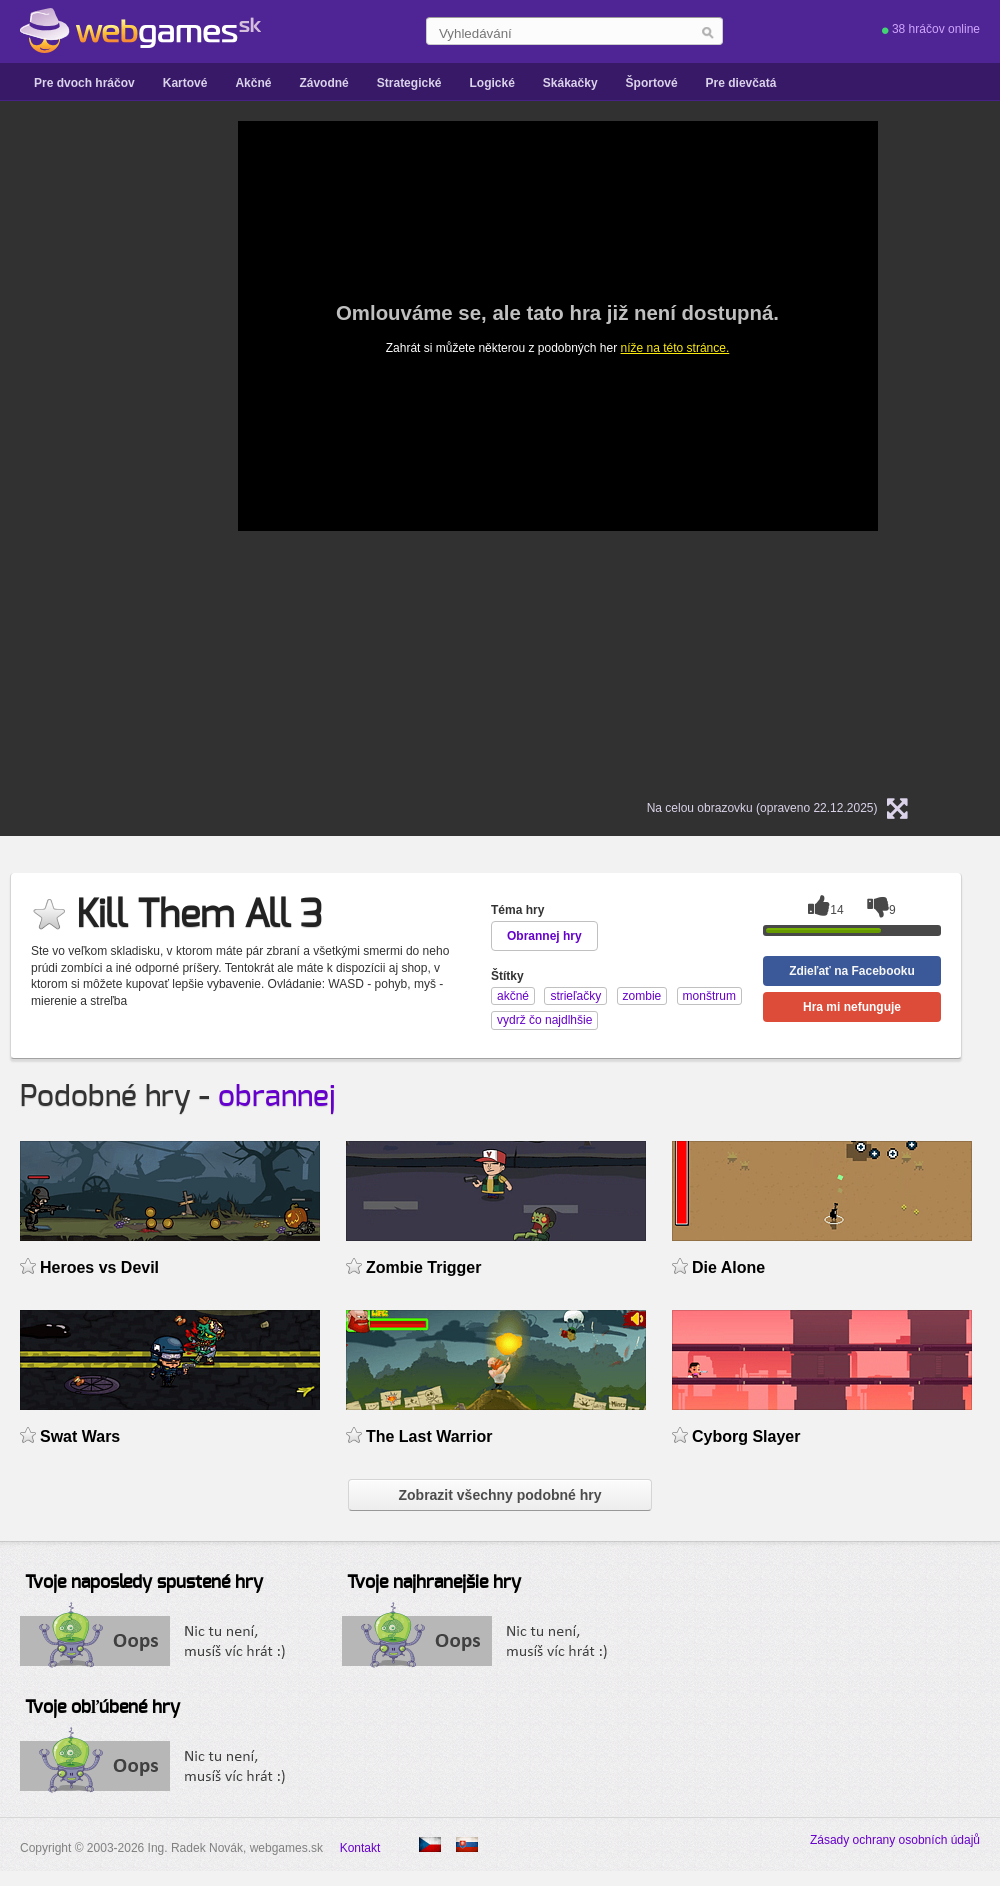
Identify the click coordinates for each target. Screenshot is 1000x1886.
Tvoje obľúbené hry (102, 1708)
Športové (652, 83)
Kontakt (360, 1848)
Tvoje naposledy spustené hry (144, 1583)
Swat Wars (80, 1436)
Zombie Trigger (423, 1267)
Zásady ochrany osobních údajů (895, 1840)
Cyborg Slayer (746, 1436)
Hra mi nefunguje (852, 1007)
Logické (491, 83)
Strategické (409, 83)
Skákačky (570, 83)
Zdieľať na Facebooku (852, 971)
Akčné (253, 83)
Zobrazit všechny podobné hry (499, 1495)
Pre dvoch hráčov (84, 83)
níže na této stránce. (675, 348)
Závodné (323, 83)
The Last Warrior (429, 1436)
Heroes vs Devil (99, 1267)
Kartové (185, 83)
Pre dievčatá (741, 83)
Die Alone (728, 1267)
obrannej (277, 1097)
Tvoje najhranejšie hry (434, 1583)
